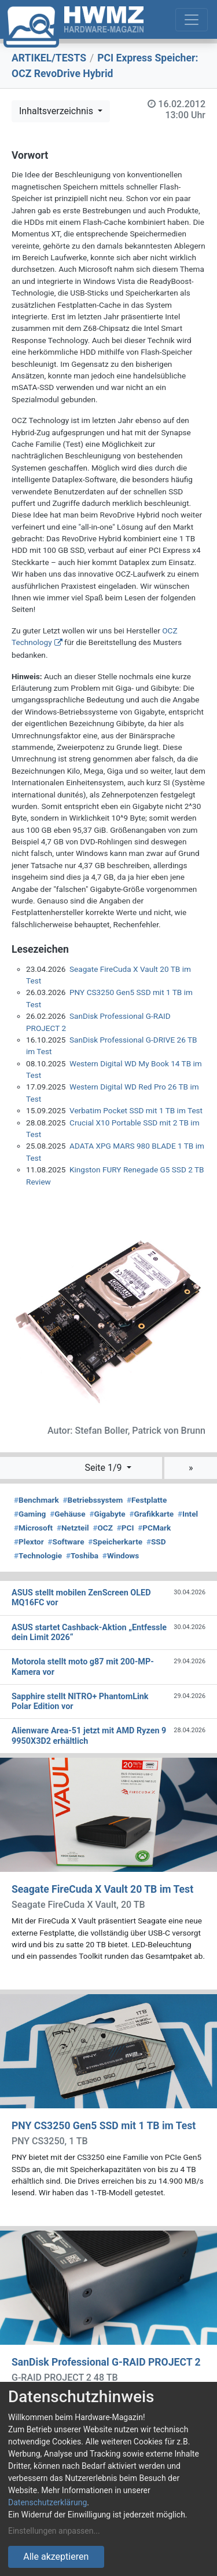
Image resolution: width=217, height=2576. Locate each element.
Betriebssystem (92, 1499)
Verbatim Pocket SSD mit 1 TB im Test (136, 1110)
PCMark (154, 1527)
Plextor (29, 1541)
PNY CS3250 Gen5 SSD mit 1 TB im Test (104, 2126)
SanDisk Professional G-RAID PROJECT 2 (106, 2362)
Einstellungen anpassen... (54, 2530)
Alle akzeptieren (56, 2556)
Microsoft (33, 1527)
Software (66, 1541)
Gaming (30, 1513)
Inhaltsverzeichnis (57, 110)
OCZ (103, 1527)
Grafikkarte (151, 1513)
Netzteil (73, 1527)
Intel (188, 1513)
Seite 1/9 (104, 1467)
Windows (120, 1555)
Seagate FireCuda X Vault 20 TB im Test (102, 1889)
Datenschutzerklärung (47, 2502)
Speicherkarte (115, 1541)
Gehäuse (68, 1513)
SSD (156, 1541)
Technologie (38, 1555)
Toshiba (82, 1555)
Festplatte (147, 1499)
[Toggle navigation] (191, 19)
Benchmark (36, 1499)
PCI (125, 1527)
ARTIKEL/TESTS (49, 58)
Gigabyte (107, 1513)
